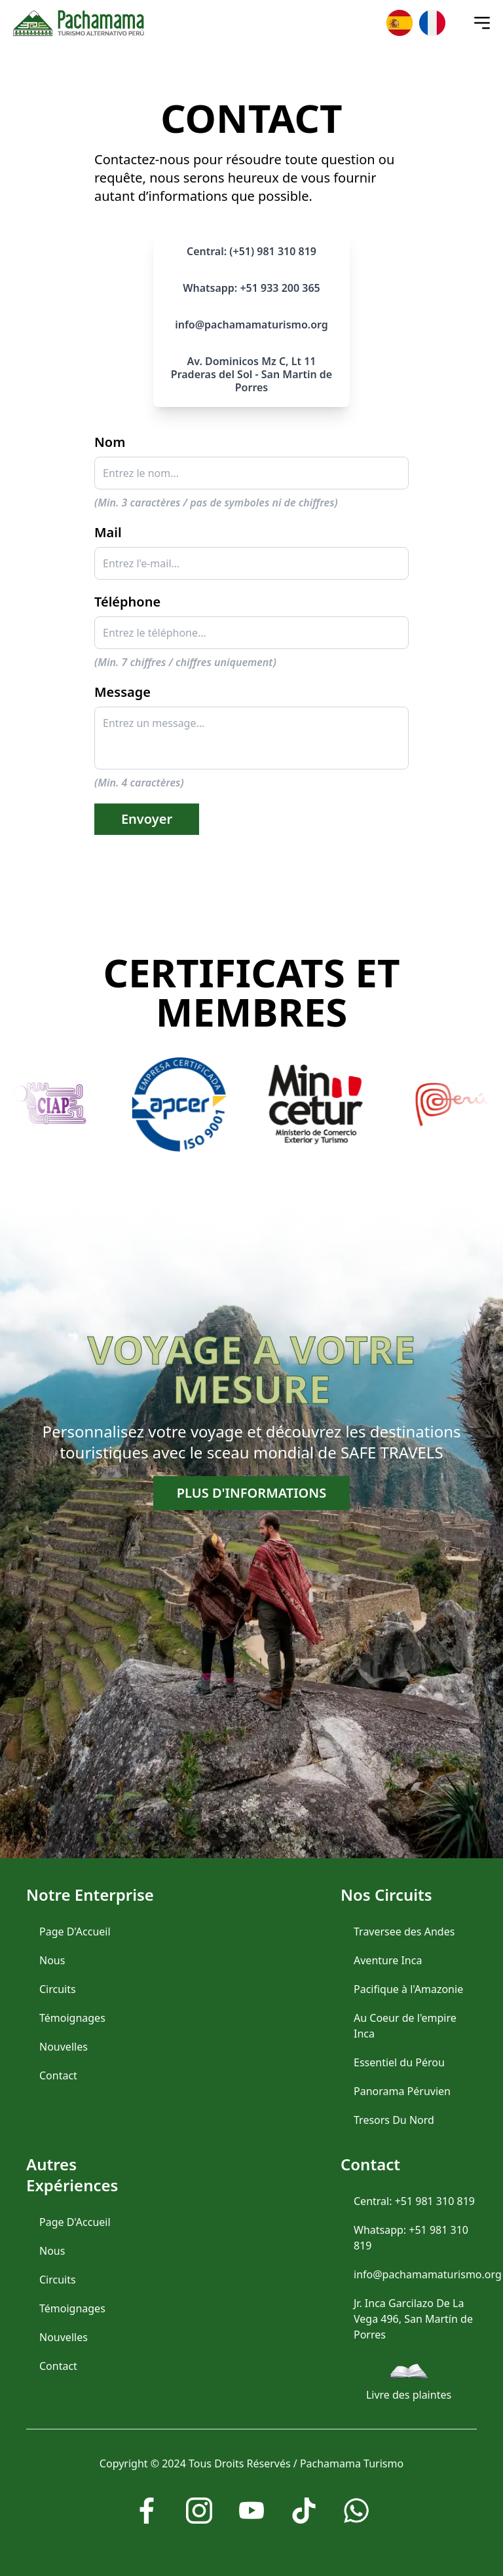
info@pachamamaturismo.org (251, 324)
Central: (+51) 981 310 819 (251, 251)
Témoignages (72, 2018)
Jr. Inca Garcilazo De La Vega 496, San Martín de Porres (413, 2319)
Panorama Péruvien (402, 2091)
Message (122, 692)
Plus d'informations (251, 1493)
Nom (109, 442)
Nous (52, 1960)
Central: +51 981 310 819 (414, 2201)
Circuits (57, 1989)
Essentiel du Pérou (399, 2062)
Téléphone (127, 601)
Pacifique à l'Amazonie (408, 1989)
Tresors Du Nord (394, 2120)
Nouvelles (63, 2046)
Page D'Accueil (75, 1931)
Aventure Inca (388, 1960)
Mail (108, 532)
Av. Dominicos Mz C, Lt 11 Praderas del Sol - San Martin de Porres (251, 374)
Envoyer (146, 819)
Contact (58, 2075)
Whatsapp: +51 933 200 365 (251, 288)
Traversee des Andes (404, 1931)
